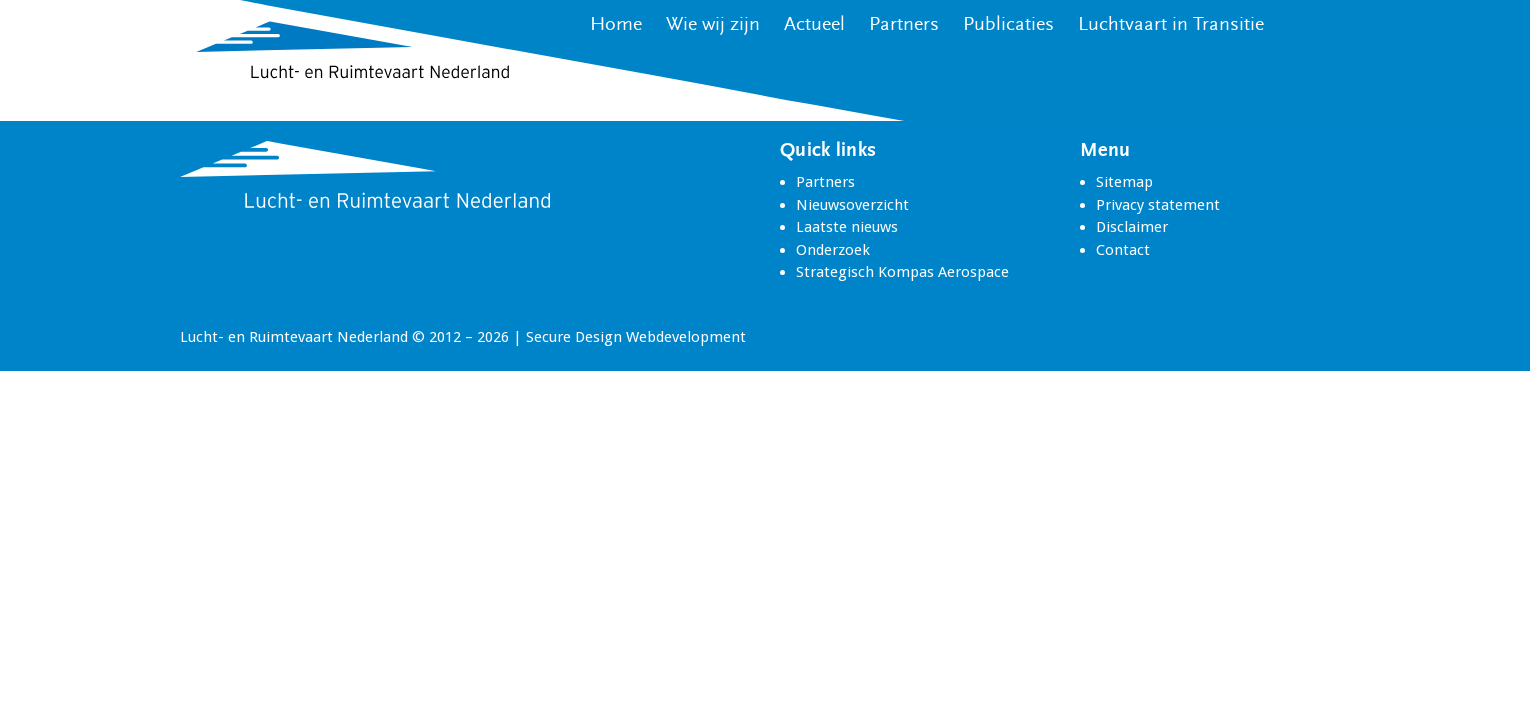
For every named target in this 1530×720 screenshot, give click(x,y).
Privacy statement (1158, 204)
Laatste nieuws (847, 227)
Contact (1123, 249)
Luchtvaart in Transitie (1171, 24)
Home (616, 24)
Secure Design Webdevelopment (636, 337)
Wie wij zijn (713, 24)
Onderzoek (833, 249)
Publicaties (1008, 24)
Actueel (814, 24)
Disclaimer (1132, 227)
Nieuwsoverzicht (852, 204)
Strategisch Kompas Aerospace (902, 272)
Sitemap (1124, 182)
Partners (904, 24)
